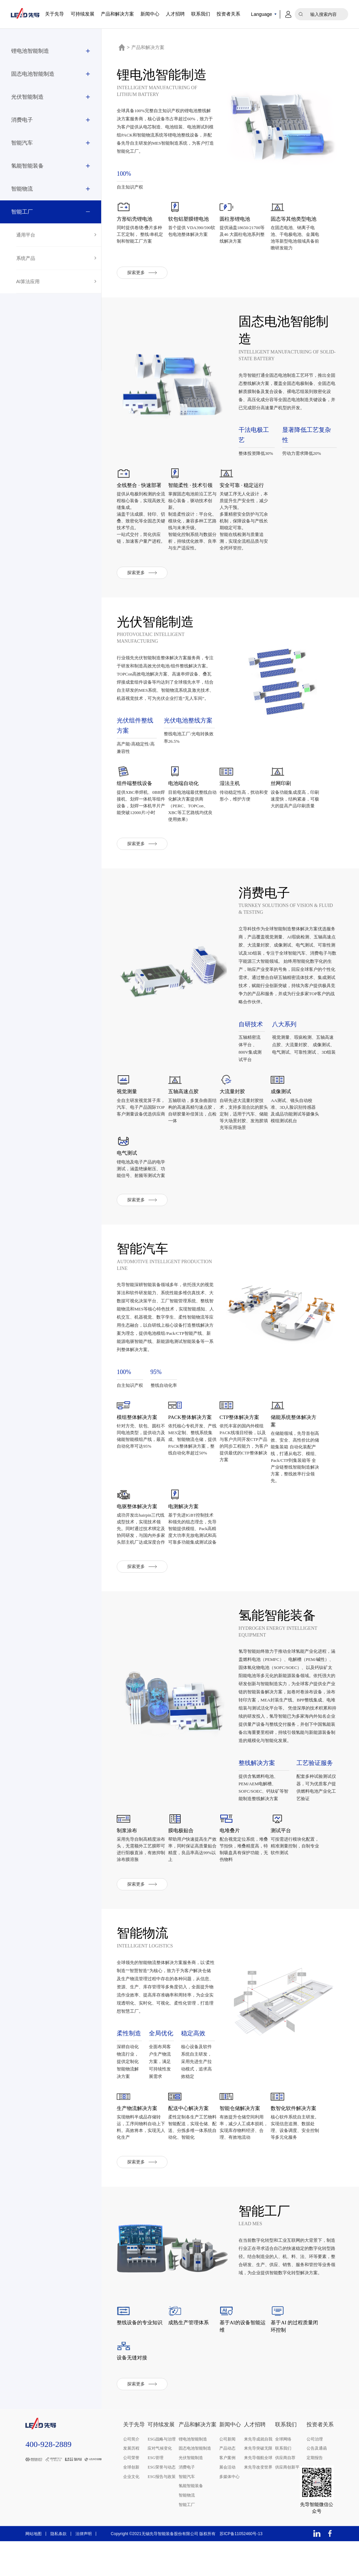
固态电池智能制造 (32, 74)
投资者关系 (228, 14)
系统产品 (25, 258)
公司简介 (131, 2474)
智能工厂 (22, 212)
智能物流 (22, 189)
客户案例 (227, 2493)
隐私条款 (58, 2569)
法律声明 (83, 2569)
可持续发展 (82, 14)
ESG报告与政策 (162, 2511)
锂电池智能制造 (30, 51)
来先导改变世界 (258, 2502)
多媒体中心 (229, 2511)
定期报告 (315, 2493)
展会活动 (227, 2502)
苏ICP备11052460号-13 (241, 2569)
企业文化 (131, 2511)
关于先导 (54, 14)
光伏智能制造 (27, 97)
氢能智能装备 (27, 166)
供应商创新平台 (289, 2502)
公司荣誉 (131, 2493)
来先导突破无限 (258, 2483)
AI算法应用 (28, 281)
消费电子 (22, 120)
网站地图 (33, 2569)
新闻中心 (149, 14)
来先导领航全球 (258, 2493)
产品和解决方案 (117, 14)
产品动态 (227, 2483)
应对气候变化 (160, 2483)
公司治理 (315, 2474)
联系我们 (200, 14)
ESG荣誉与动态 (162, 2502)
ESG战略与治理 (162, 2474)
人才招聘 (175, 14)
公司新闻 (227, 2474)
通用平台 (25, 235)
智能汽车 (22, 143)
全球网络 (283, 2474)
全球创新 (131, 2502)
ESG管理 (155, 2493)
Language (261, 14)
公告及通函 (317, 2483)
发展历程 (131, 2483)
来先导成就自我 (258, 2474)
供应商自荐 (285, 2493)
